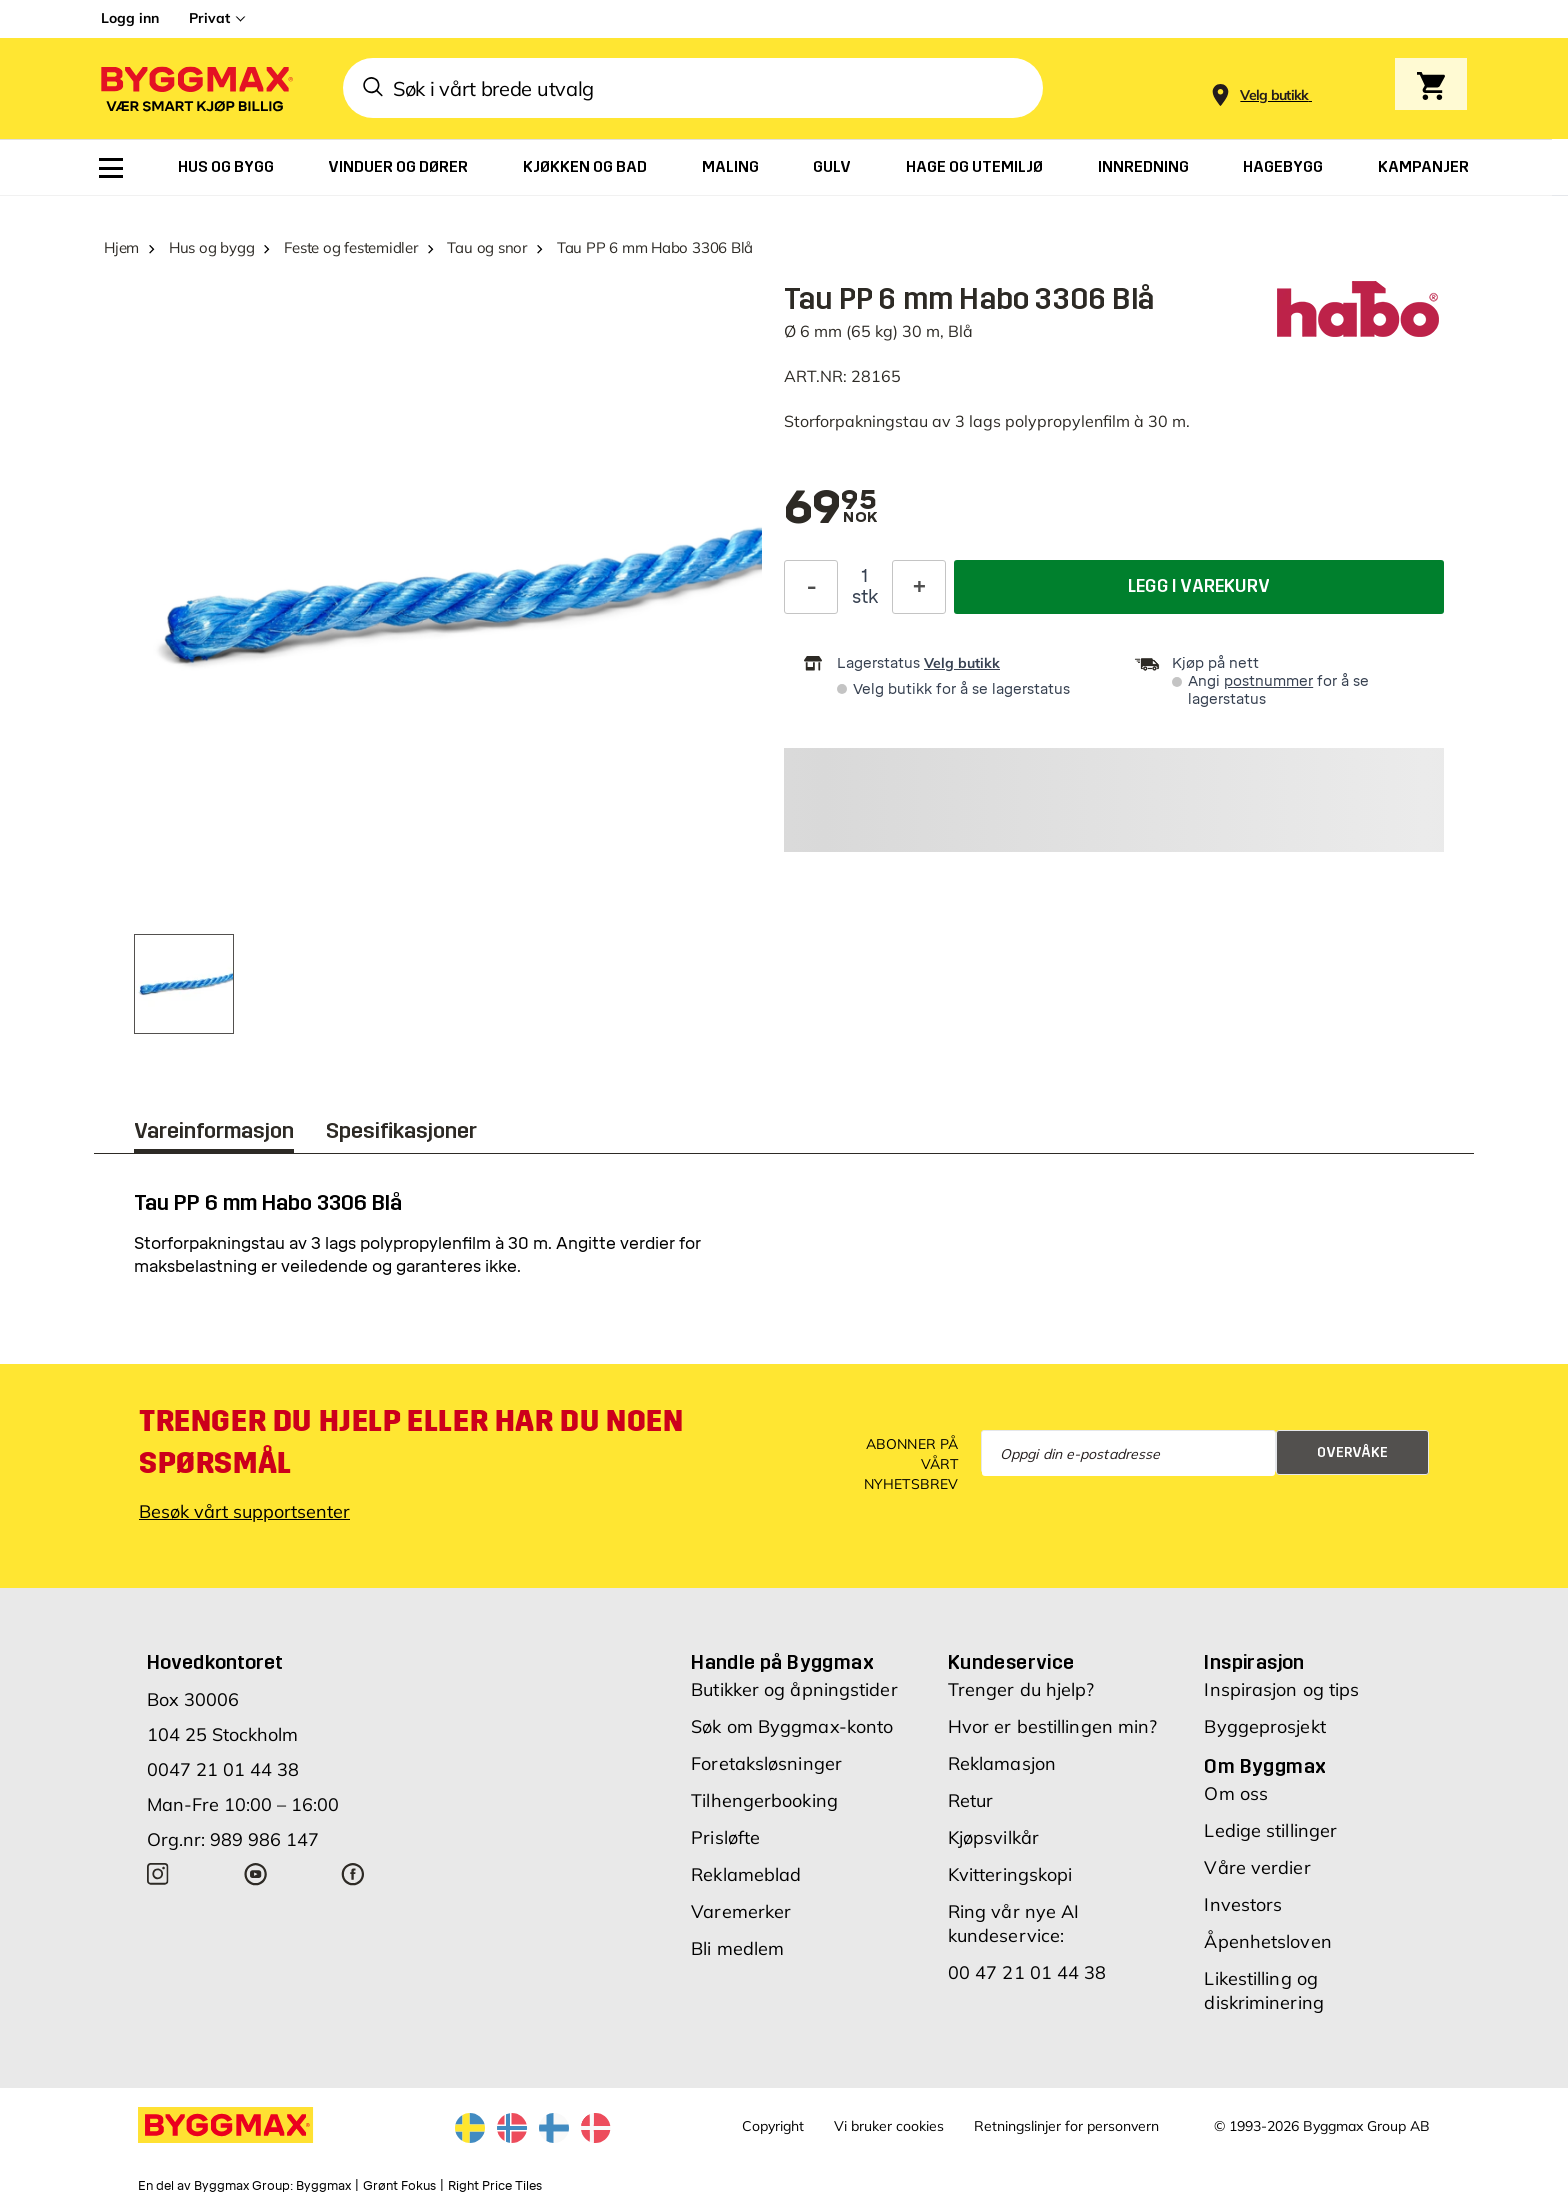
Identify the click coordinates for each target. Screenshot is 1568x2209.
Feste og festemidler (351, 247)
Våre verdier (1257, 1867)
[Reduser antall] (811, 587)
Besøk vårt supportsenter (244, 1511)
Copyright (773, 2126)
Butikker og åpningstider (794, 1689)
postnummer (1268, 681)
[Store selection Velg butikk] (1274, 95)
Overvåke (1352, 1452)
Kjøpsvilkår (993, 1837)
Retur (971, 1800)
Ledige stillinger (1270, 1830)
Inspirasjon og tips (1281, 1689)
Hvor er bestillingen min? (1053, 1726)
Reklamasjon (1002, 1763)
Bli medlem (737, 1948)
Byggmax (323, 2186)
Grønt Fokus (399, 2186)
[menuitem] (111, 168)
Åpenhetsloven (1267, 1941)
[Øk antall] (919, 587)
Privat (209, 18)
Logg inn (130, 18)
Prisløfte (725, 1837)
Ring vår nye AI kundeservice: (1014, 1923)
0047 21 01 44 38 (223, 1769)
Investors (1243, 1904)
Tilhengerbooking (764, 1800)
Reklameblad (746, 1874)
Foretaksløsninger (766, 1763)
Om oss (1236, 1793)
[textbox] (830, 509)
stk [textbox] (865, 597)
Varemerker (741, 1911)
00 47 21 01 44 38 (1027, 1972)
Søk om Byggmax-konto (792, 1726)
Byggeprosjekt (1264, 1726)
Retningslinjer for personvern (1066, 2126)
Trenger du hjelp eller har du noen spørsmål (411, 1442)
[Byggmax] (195, 88)
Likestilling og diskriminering (1263, 1990)
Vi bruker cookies (889, 2126)
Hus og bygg (212, 247)
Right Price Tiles (495, 2186)
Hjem (121, 247)
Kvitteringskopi (1010, 1874)
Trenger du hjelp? (1021, 1689)
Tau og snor (487, 247)
